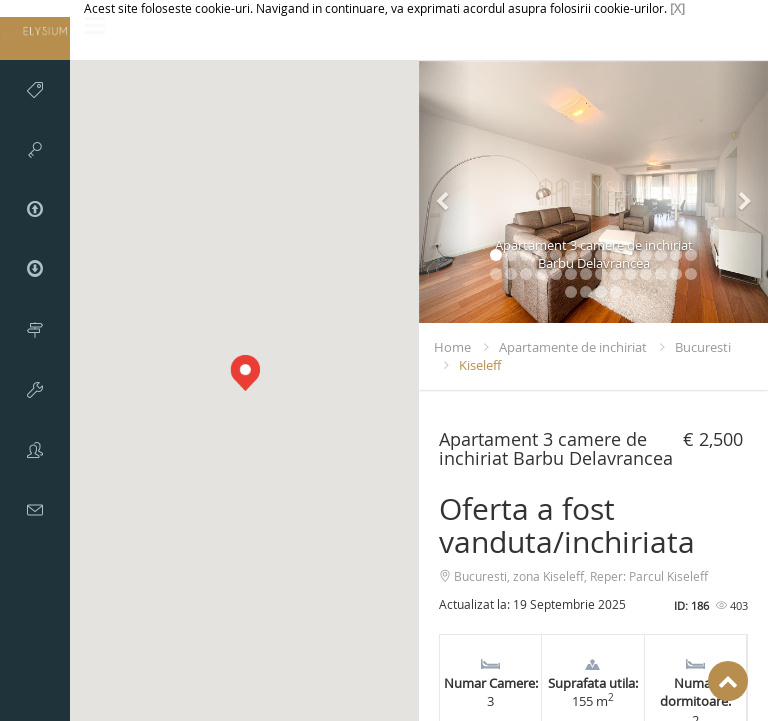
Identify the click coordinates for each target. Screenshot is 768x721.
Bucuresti (703, 347)
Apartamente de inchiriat (573, 347)
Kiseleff (480, 365)
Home (452, 347)
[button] (245, 373)
